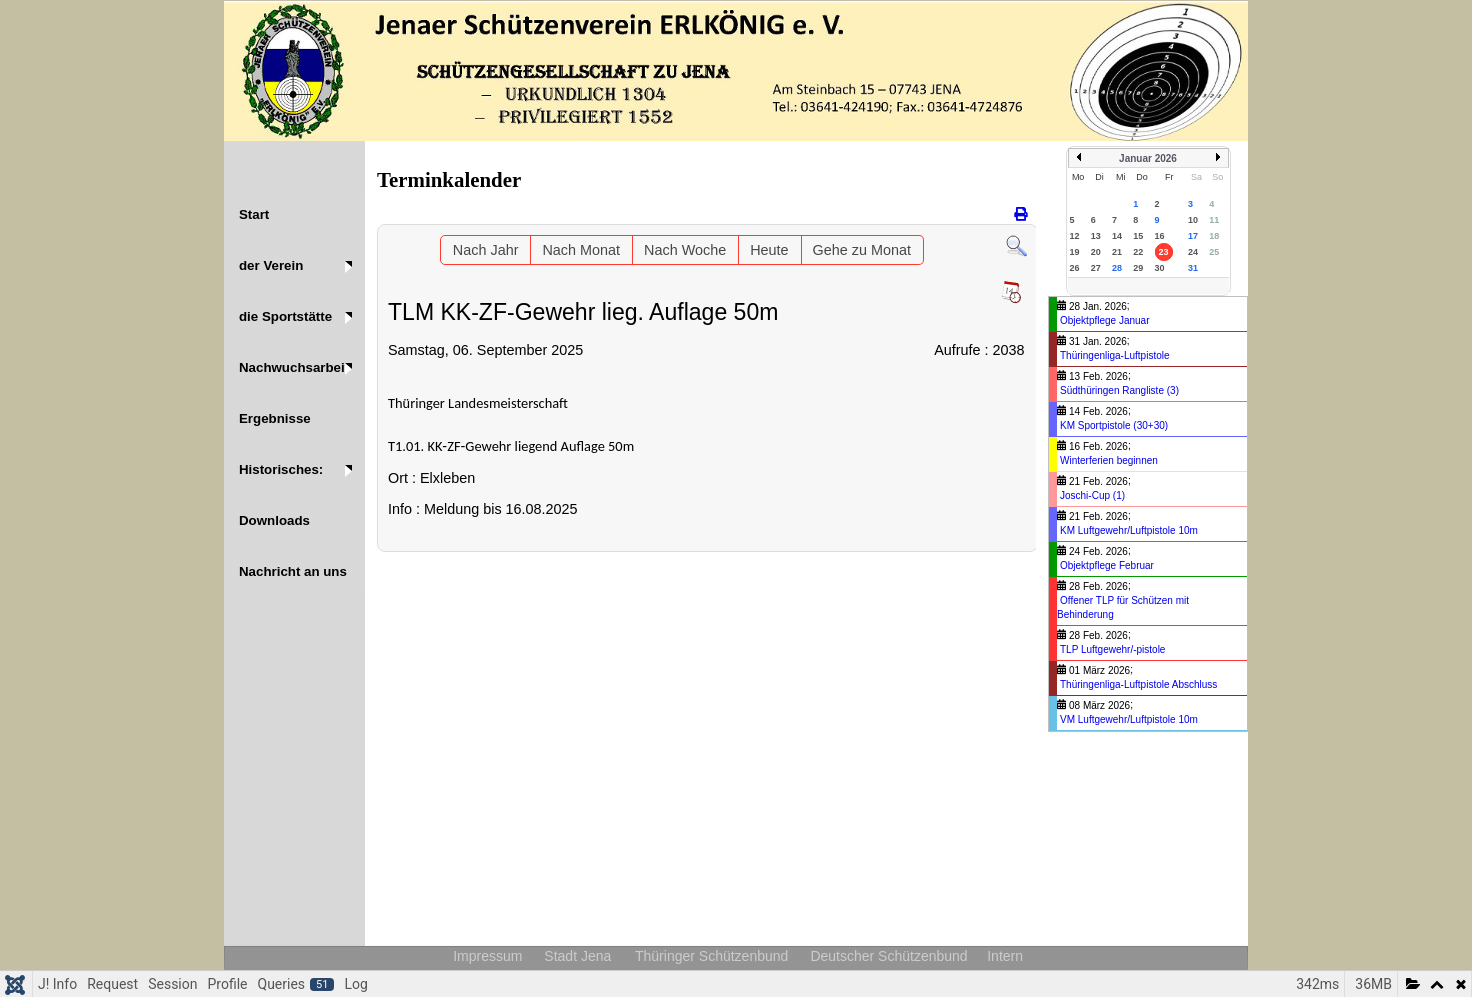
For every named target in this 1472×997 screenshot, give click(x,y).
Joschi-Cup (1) (1092, 495)
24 (1193, 252)
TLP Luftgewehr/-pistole (1112, 649)
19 (1075, 252)
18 (1214, 236)
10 (1193, 220)
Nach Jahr (486, 250)
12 (1075, 236)
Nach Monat (581, 250)
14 (1117, 236)
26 (1075, 268)
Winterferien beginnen (1109, 460)
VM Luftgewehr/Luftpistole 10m (1129, 719)
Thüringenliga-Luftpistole (1115, 355)
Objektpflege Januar (1105, 320)
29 (1138, 268)
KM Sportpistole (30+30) (1114, 425)
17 (1193, 236)
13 (1096, 236)
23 (1164, 252)
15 (1138, 236)
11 (1214, 220)
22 (1138, 252)
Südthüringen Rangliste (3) (1119, 390)
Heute (769, 250)
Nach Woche (685, 250)
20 (1096, 252)
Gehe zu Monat (862, 250)
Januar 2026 (1148, 158)
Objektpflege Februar (1107, 565)
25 (1214, 252)
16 (1160, 236)
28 (1117, 268)
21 (1117, 252)
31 (1193, 268)
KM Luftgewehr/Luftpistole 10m (1129, 530)
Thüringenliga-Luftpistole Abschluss (1138, 684)
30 (1160, 268)
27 (1096, 268)
